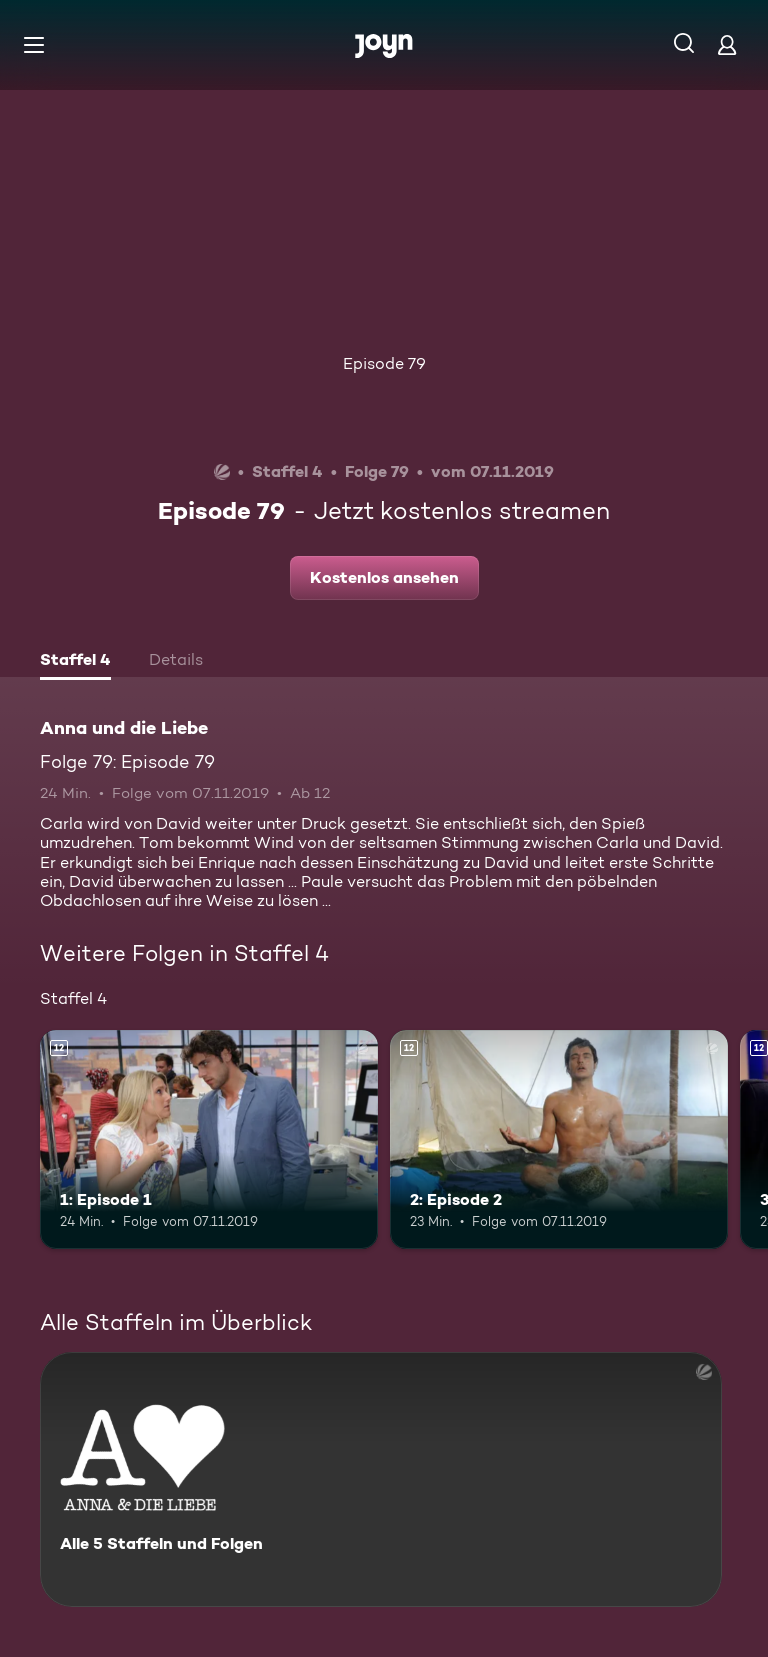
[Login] (727, 44)
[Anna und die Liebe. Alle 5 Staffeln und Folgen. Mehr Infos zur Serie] (381, 1479)
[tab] (75, 662)
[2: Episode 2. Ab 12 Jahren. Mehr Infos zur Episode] (559, 1140)
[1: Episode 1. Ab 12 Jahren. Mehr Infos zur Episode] (209, 1140)
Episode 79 (384, 363)
